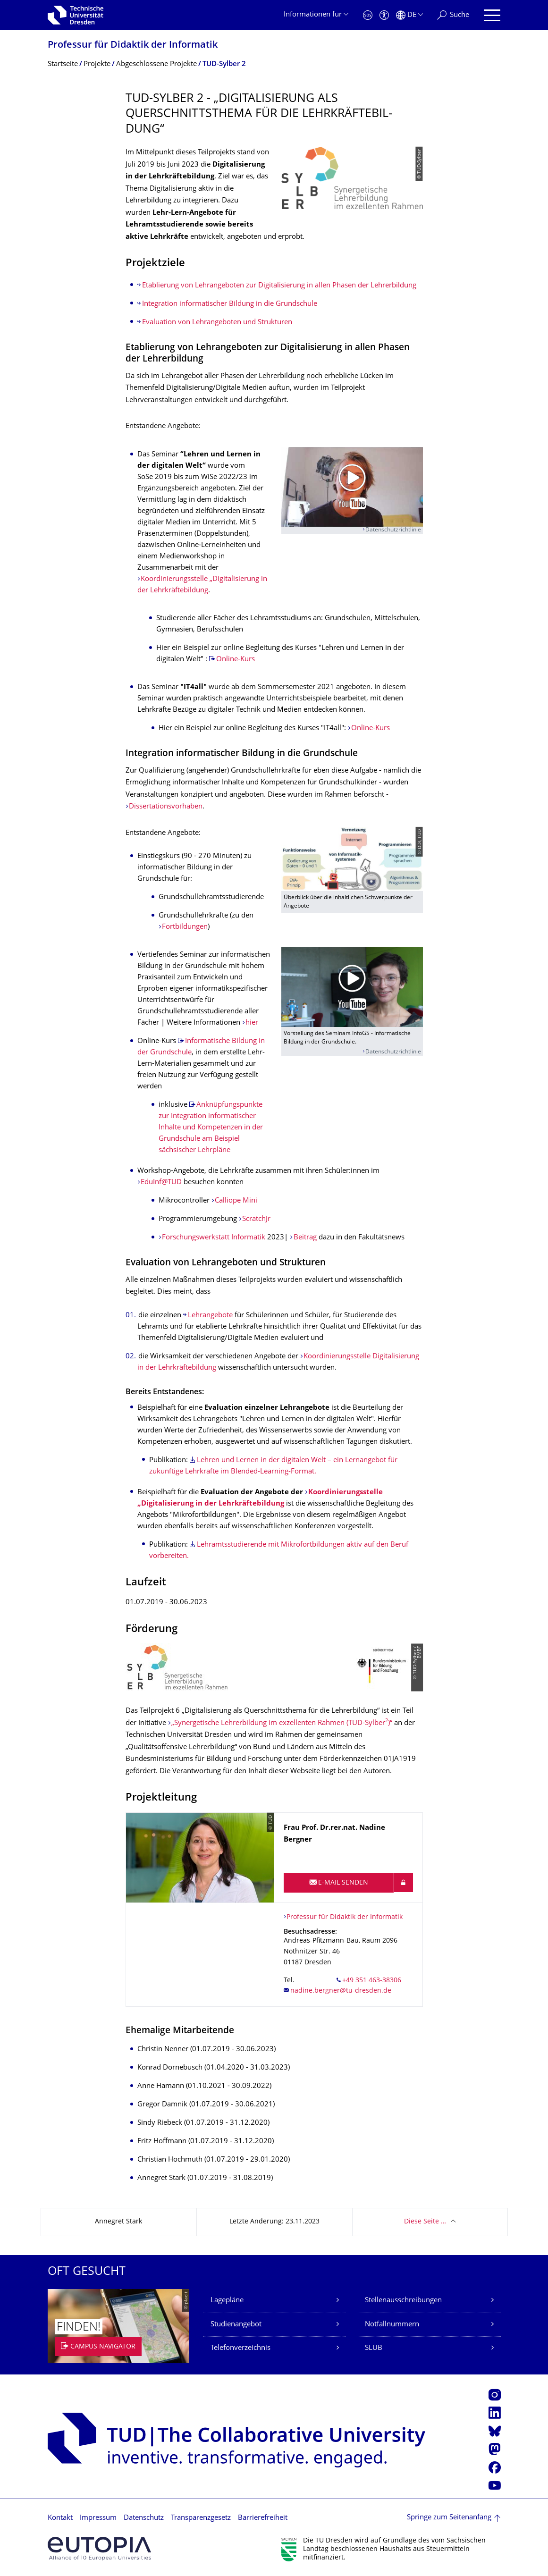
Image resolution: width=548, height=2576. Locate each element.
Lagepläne (227, 2300)
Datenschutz (144, 2518)
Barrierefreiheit (262, 2518)
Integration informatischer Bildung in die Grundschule (229, 304)
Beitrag (305, 1237)
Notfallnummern (392, 2324)
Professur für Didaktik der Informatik (133, 45)
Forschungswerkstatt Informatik (213, 1237)
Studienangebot (236, 2324)
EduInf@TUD (162, 1182)
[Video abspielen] (352, 487)
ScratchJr (256, 1219)
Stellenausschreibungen (403, 2300)
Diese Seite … (425, 2222)
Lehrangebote (211, 1315)
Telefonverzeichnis (240, 2348)
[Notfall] (368, 15)
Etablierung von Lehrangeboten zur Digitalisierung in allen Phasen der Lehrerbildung (279, 285)
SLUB (373, 2348)
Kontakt (60, 2518)
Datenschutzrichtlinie (393, 530)
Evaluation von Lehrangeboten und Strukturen (217, 322)
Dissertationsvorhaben (165, 806)
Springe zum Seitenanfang (449, 2517)
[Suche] (453, 15)
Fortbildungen (185, 927)
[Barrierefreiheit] (384, 15)
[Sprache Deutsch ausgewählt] (409, 15)
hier (251, 1023)
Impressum (98, 2518)
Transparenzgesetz (201, 2518)
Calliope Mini (236, 1200)
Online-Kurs (235, 659)
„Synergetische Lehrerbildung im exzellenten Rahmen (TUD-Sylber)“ (281, 1723)
